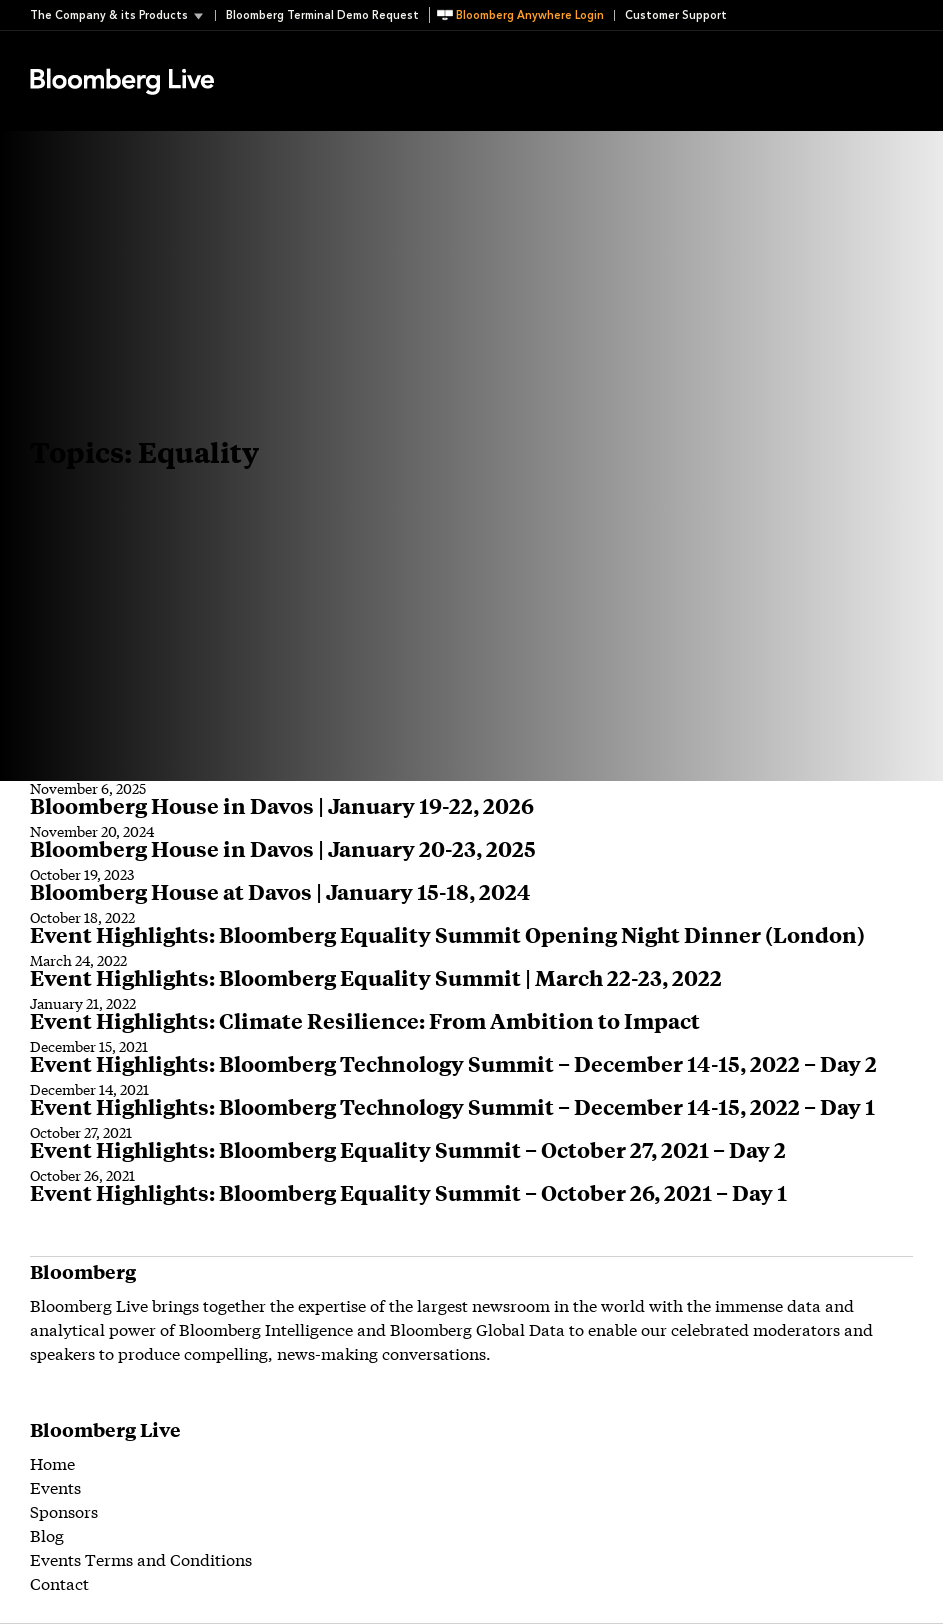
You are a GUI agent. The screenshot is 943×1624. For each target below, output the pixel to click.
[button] (122, 15)
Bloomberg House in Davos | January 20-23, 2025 (283, 848)
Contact (59, 1582)
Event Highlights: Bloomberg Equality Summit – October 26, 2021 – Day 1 (408, 1192)
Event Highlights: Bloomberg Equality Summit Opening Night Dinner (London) (447, 934)
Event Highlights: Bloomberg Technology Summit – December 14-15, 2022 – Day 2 (453, 1063)
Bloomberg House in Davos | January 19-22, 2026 (282, 805)
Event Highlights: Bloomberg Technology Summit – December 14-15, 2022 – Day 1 (452, 1106)
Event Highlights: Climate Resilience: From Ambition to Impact (365, 1020)
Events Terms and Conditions (141, 1558)
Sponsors (64, 1510)
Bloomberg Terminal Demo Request (322, 15)
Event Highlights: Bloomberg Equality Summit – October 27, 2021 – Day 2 (408, 1149)
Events (55, 1486)
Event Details (278, 56)
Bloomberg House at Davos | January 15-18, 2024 (280, 891)
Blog (47, 1534)
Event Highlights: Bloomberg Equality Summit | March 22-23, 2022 (376, 977)
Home (52, 1462)
